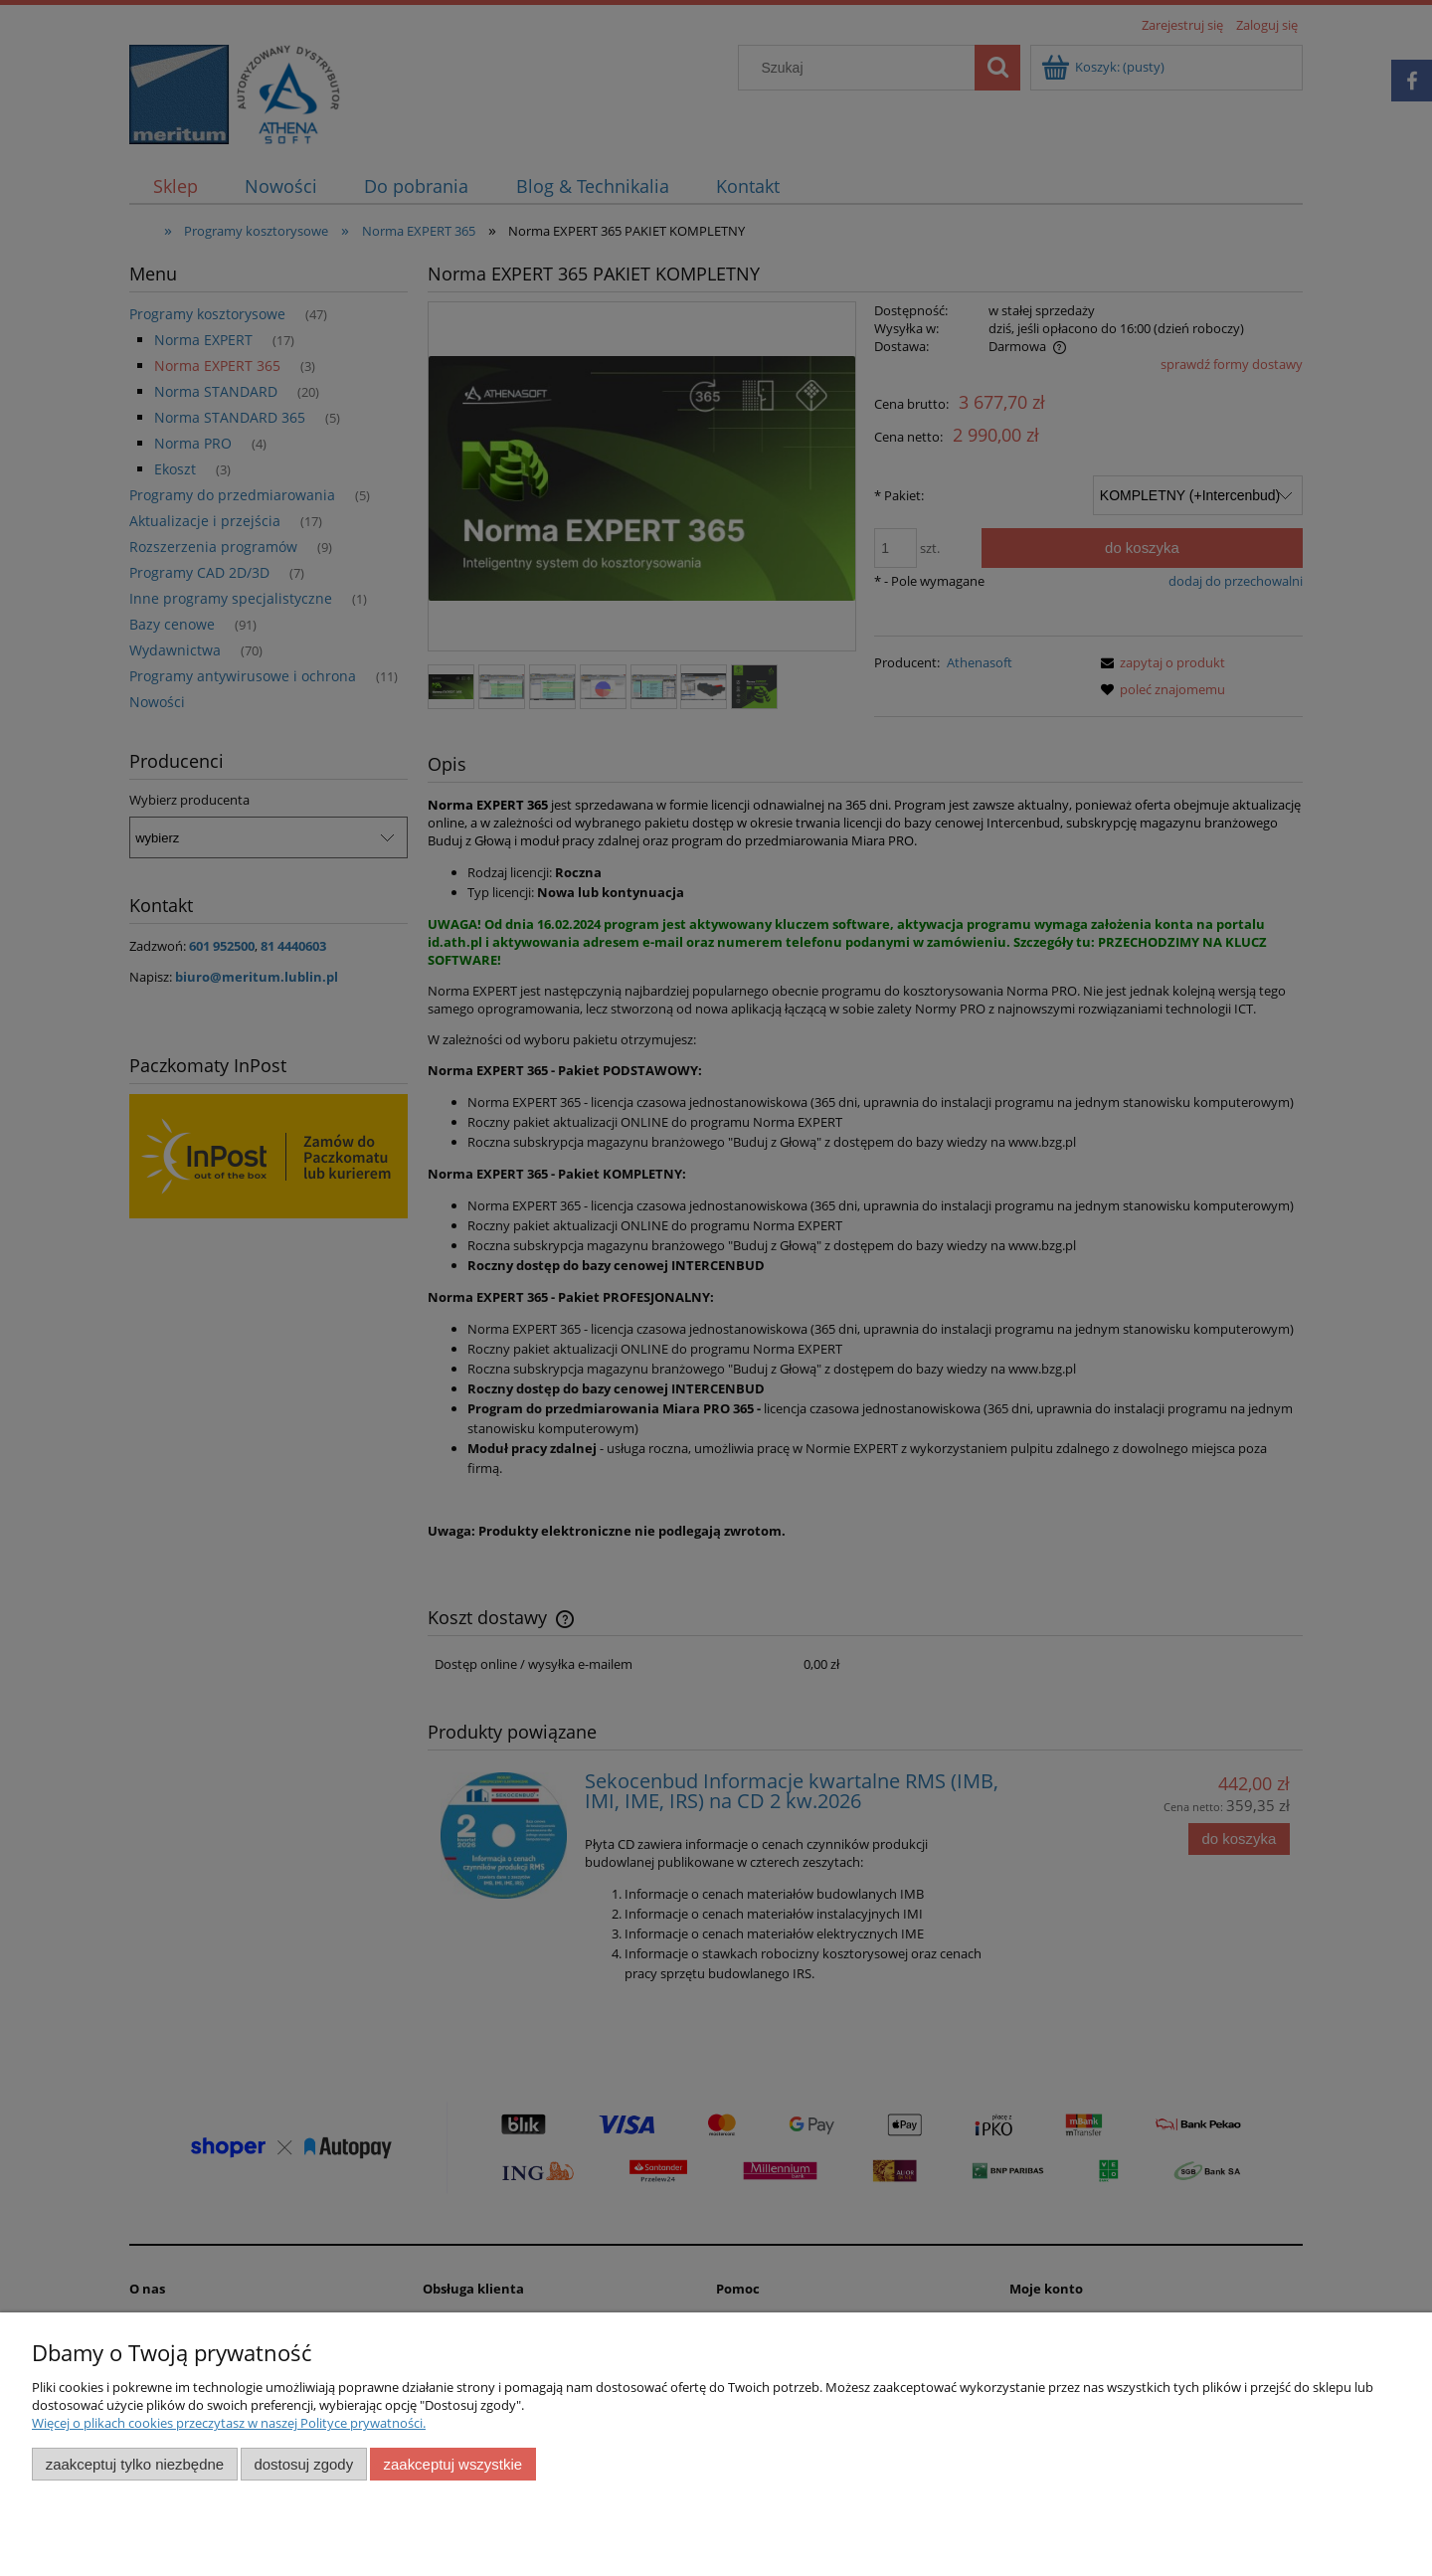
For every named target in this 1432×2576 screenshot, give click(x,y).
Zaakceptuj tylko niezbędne (135, 2464)
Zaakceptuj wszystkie (453, 2464)
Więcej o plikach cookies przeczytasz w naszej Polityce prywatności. (229, 2423)
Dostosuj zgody (303, 2464)
